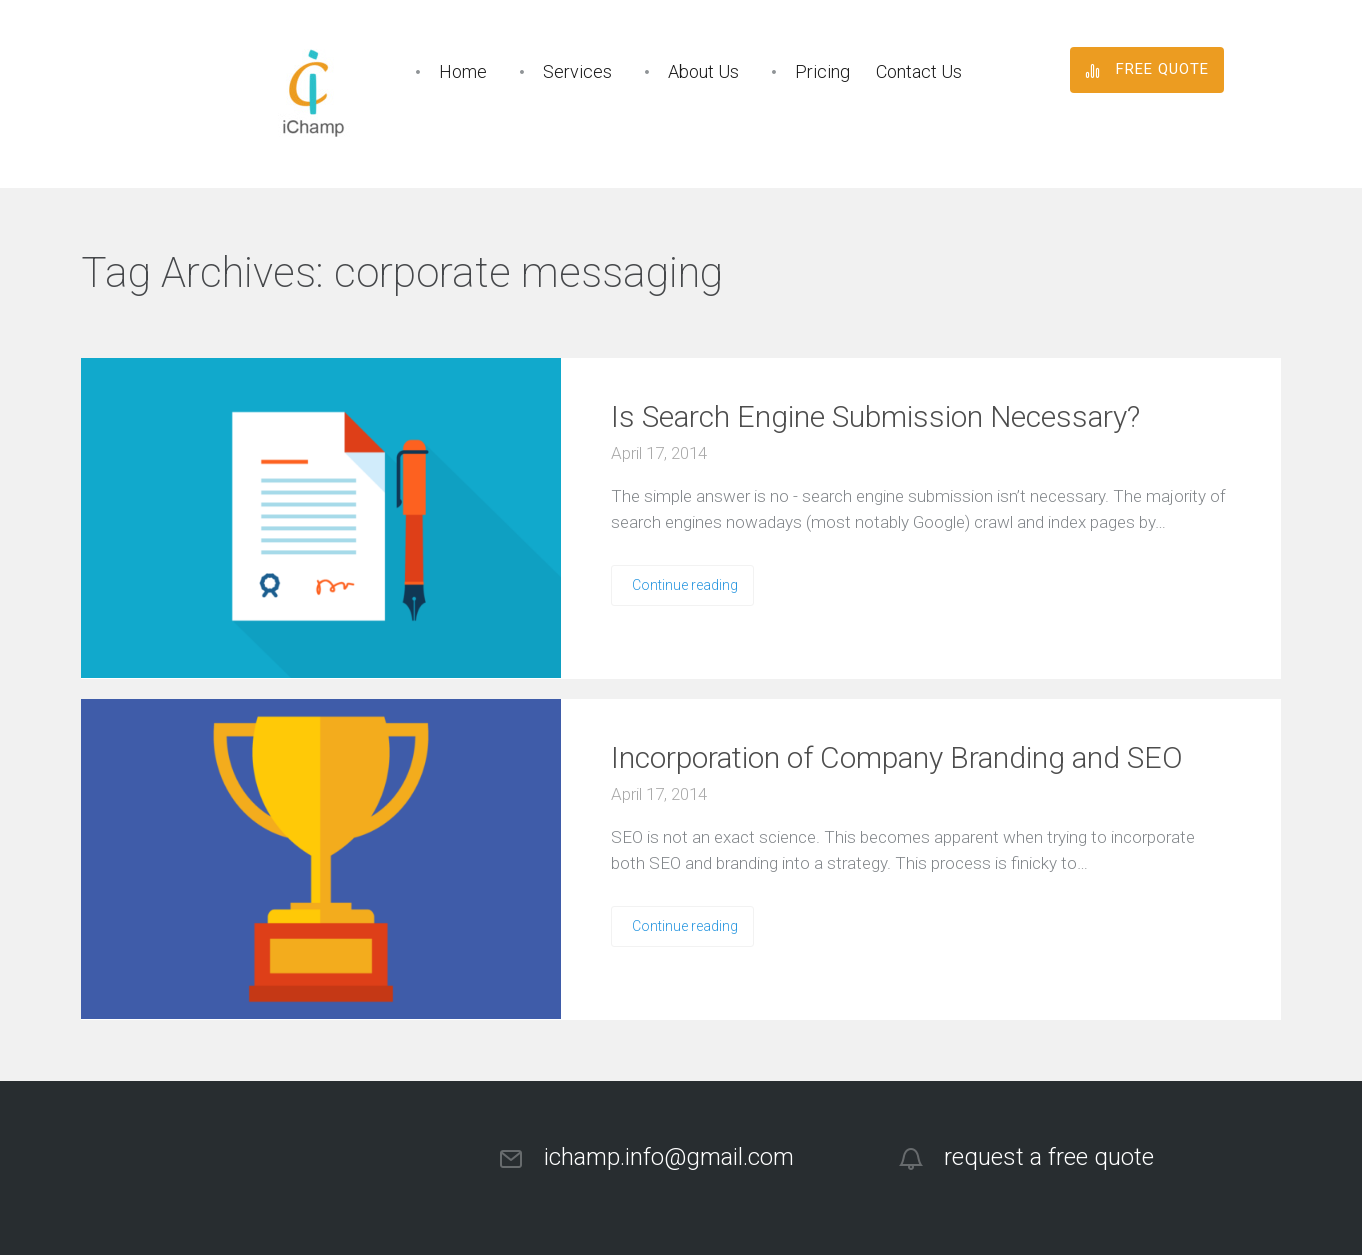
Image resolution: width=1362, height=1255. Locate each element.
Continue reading (685, 585)
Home (463, 71)
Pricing (822, 71)
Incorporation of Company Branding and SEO (897, 757)
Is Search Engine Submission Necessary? (875, 416)
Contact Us (919, 71)
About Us (703, 71)
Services (577, 71)
